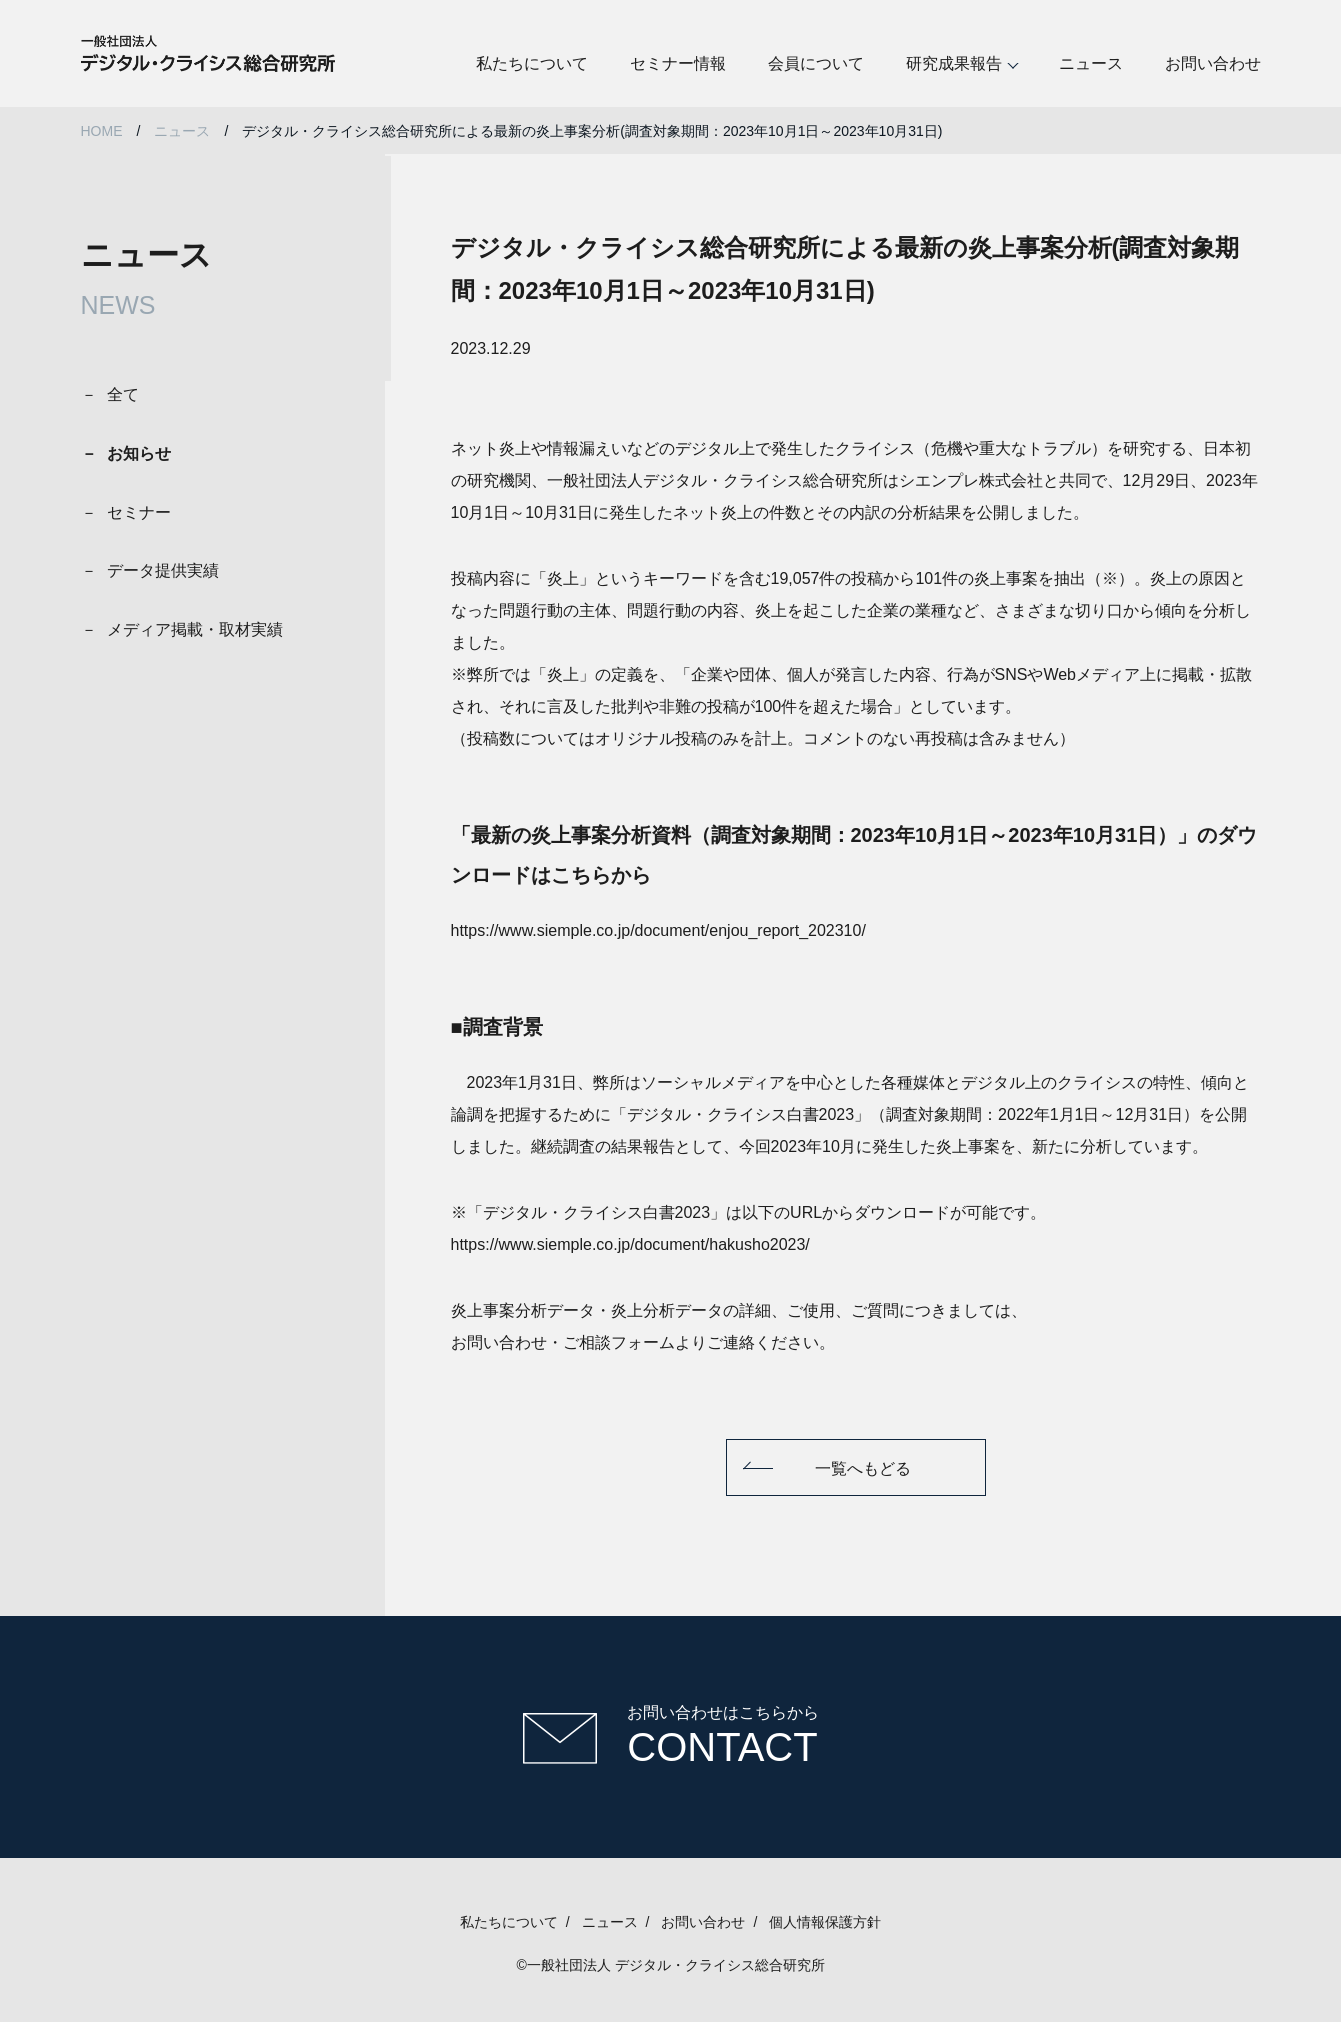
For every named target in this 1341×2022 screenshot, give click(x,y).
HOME (102, 131)
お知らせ (139, 453)
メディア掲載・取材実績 (195, 629)
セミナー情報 (678, 63)
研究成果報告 (954, 63)
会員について (816, 63)
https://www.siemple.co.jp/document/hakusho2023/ (630, 1244)
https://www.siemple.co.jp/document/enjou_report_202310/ (658, 930)
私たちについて (532, 63)
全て (123, 394)
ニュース (1091, 63)
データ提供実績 (163, 570)
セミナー (139, 512)
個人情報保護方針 (825, 1922)
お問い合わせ (1213, 63)
